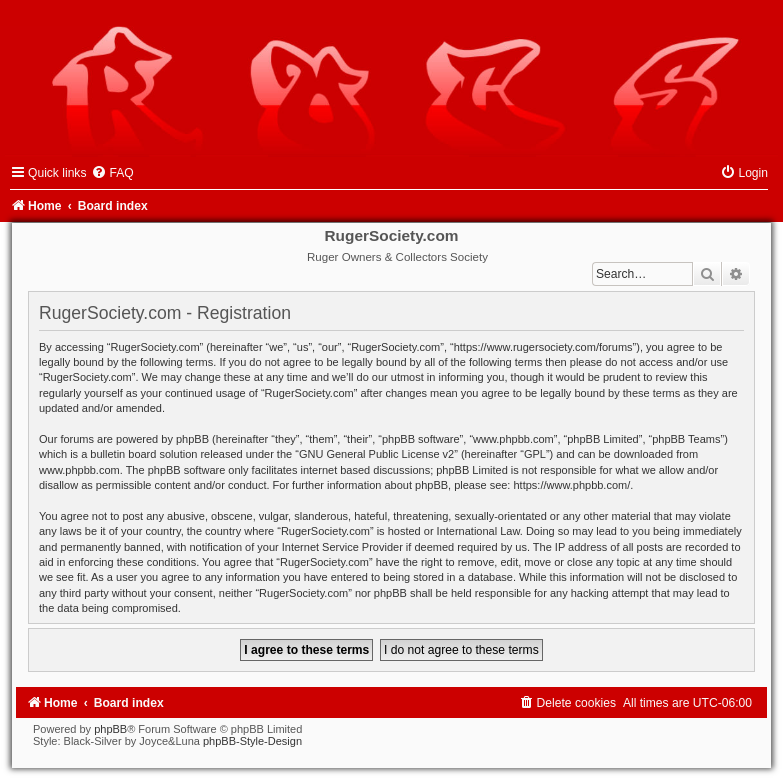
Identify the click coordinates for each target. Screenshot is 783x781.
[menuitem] (112, 173)
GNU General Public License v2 (376, 454)
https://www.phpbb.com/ (571, 485)
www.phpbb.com (79, 470)
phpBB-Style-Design (252, 741)
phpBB (110, 729)
